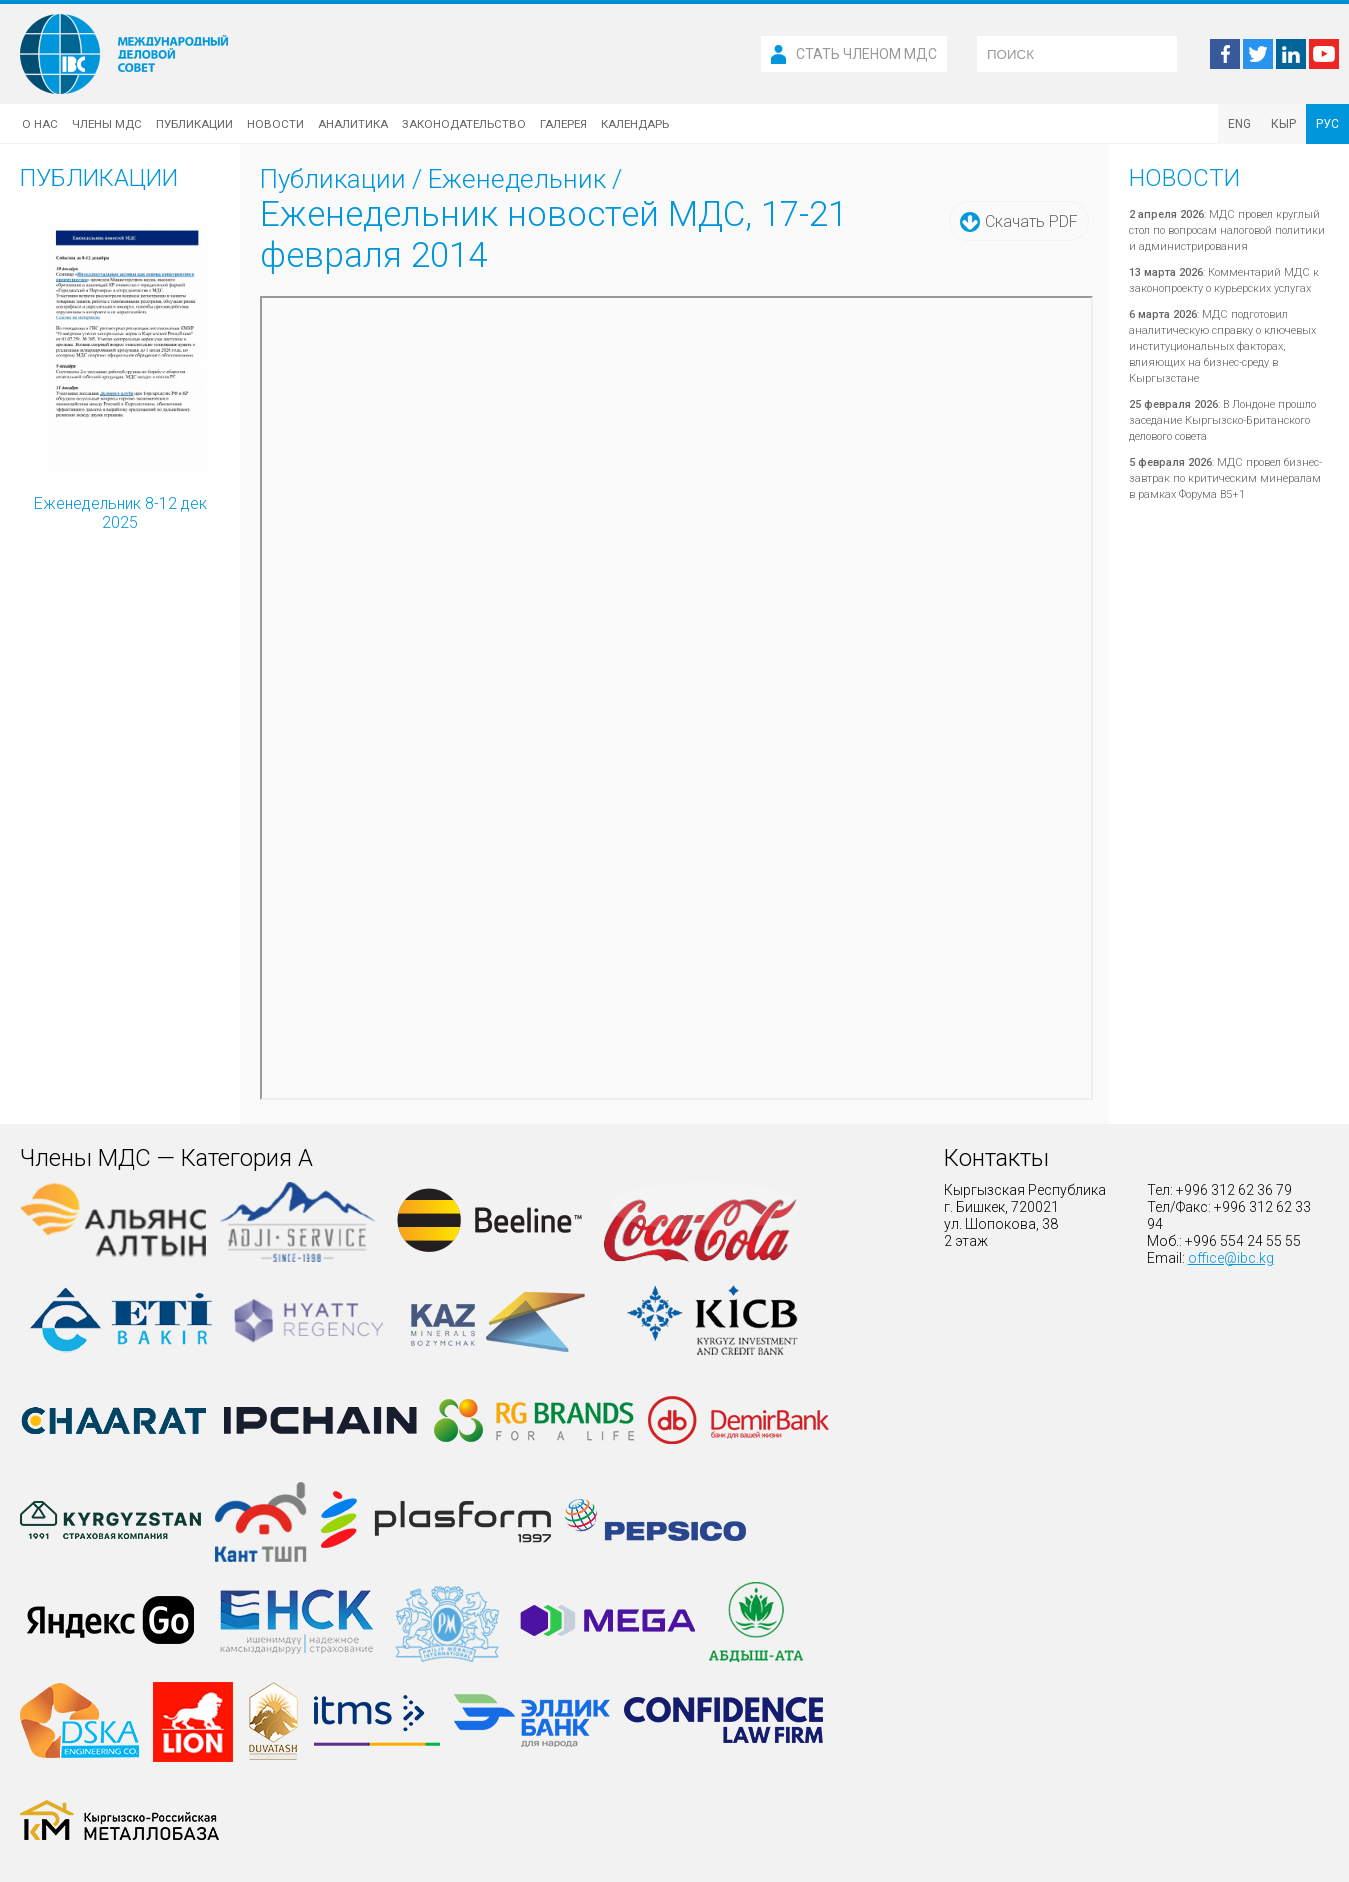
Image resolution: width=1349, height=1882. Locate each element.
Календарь (635, 124)
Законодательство (464, 124)
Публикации (194, 124)
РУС (1327, 124)
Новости (275, 124)
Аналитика (353, 124)
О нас (40, 124)
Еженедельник (517, 179)
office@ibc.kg (1231, 1258)
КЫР (1283, 124)
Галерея (563, 124)
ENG (1239, 124)
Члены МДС (107, 124)
